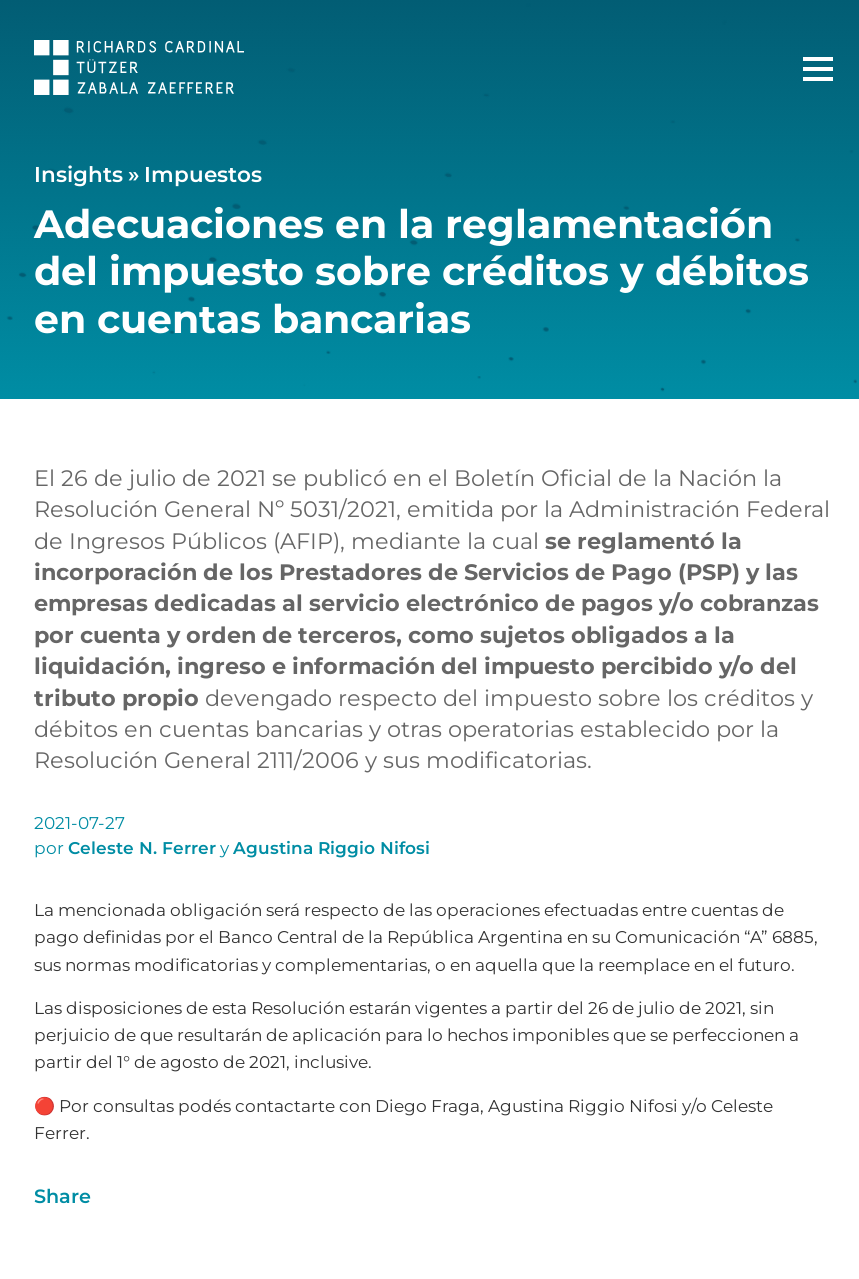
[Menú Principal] (818, 69)
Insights (78, 174)
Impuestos (203, 174)
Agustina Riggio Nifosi (331, 848)
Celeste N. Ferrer (142, 848)
